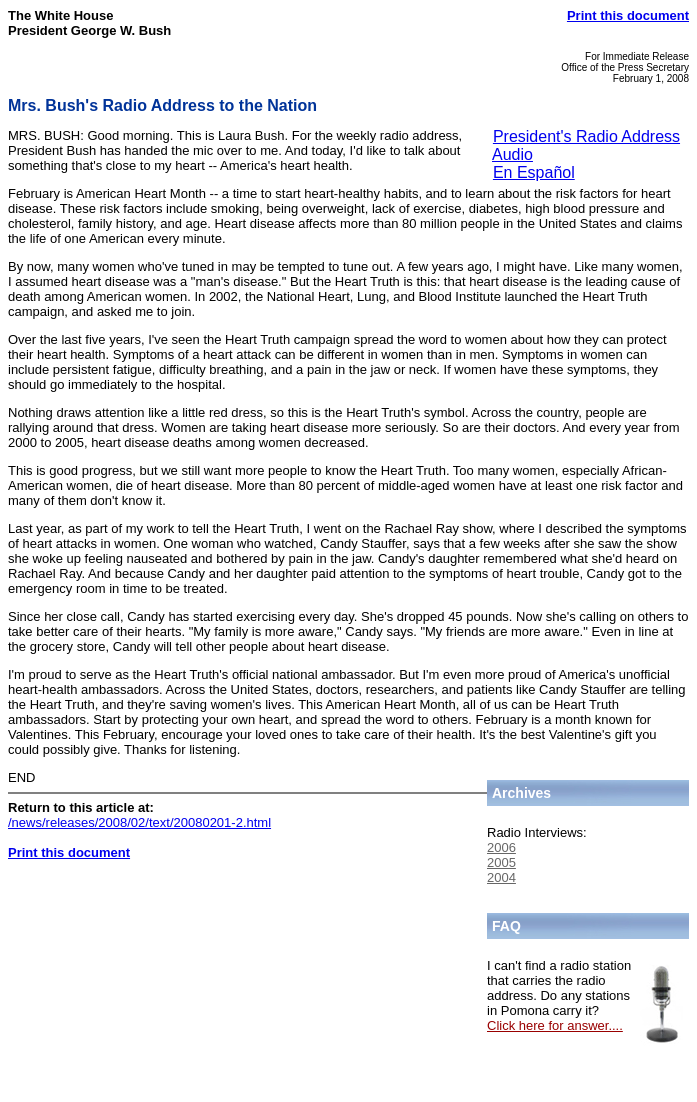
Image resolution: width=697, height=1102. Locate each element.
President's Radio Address (586, 136)
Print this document (628, 15)
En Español (534, 172)
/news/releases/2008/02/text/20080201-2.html (139, 822)
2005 (501, 862)
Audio (512, 154)
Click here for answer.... (555, 1025)
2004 (501, 877)
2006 (501, 847)
